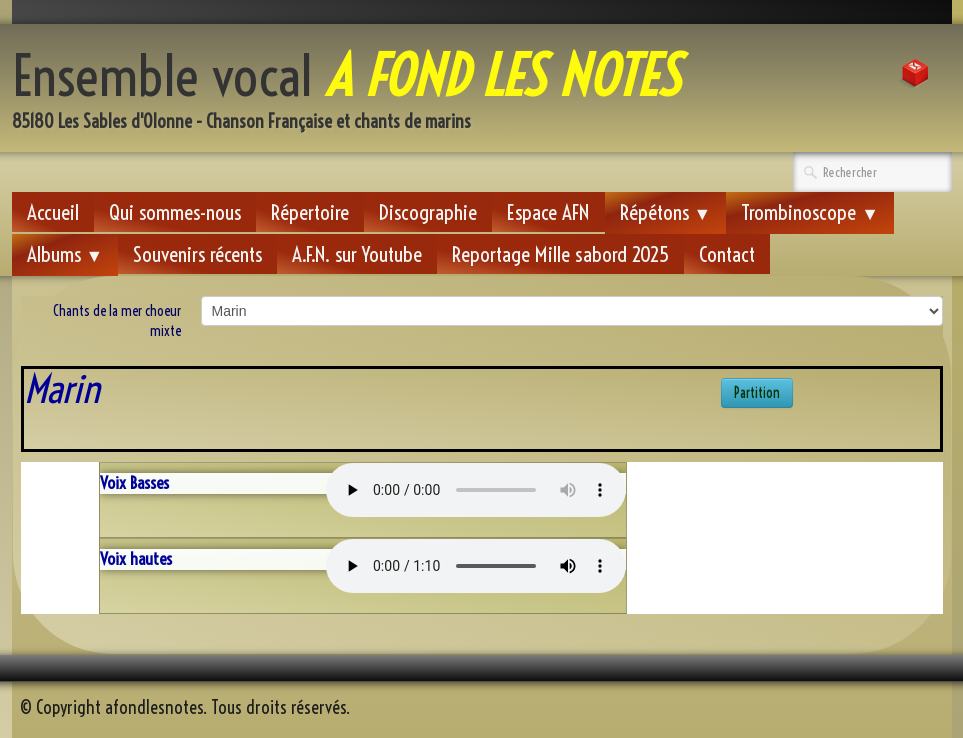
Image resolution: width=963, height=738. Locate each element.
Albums (65, 254)
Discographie (428, 212)
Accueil (53, 212)
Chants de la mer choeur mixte (117, 321)
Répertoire (310, 212)
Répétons (666, 212)
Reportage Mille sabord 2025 (560, 254)
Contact (727, 254)
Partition (757, 393)
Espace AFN (548, 212)
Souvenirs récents (197, 254)
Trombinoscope (810, 212)
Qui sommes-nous (175, 212)
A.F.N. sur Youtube (357, 254)
